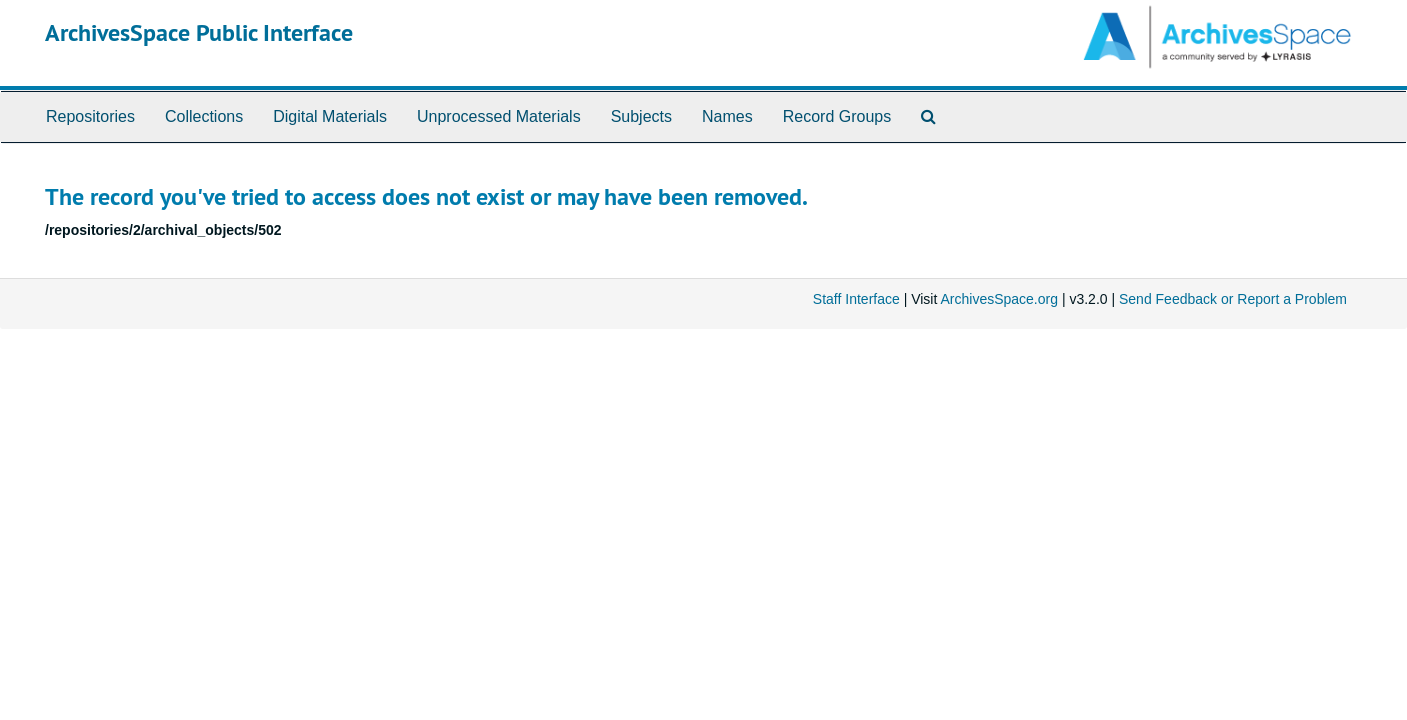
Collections (204, 116)
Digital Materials (330, 116)
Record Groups (837, 116)
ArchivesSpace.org (999, 299)
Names (727, 116)
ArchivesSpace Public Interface (199, 32)
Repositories (90, 116)
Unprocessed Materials (499, 116)
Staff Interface (856, 299)
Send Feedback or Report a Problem (1233, 299)
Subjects (641, 116)
